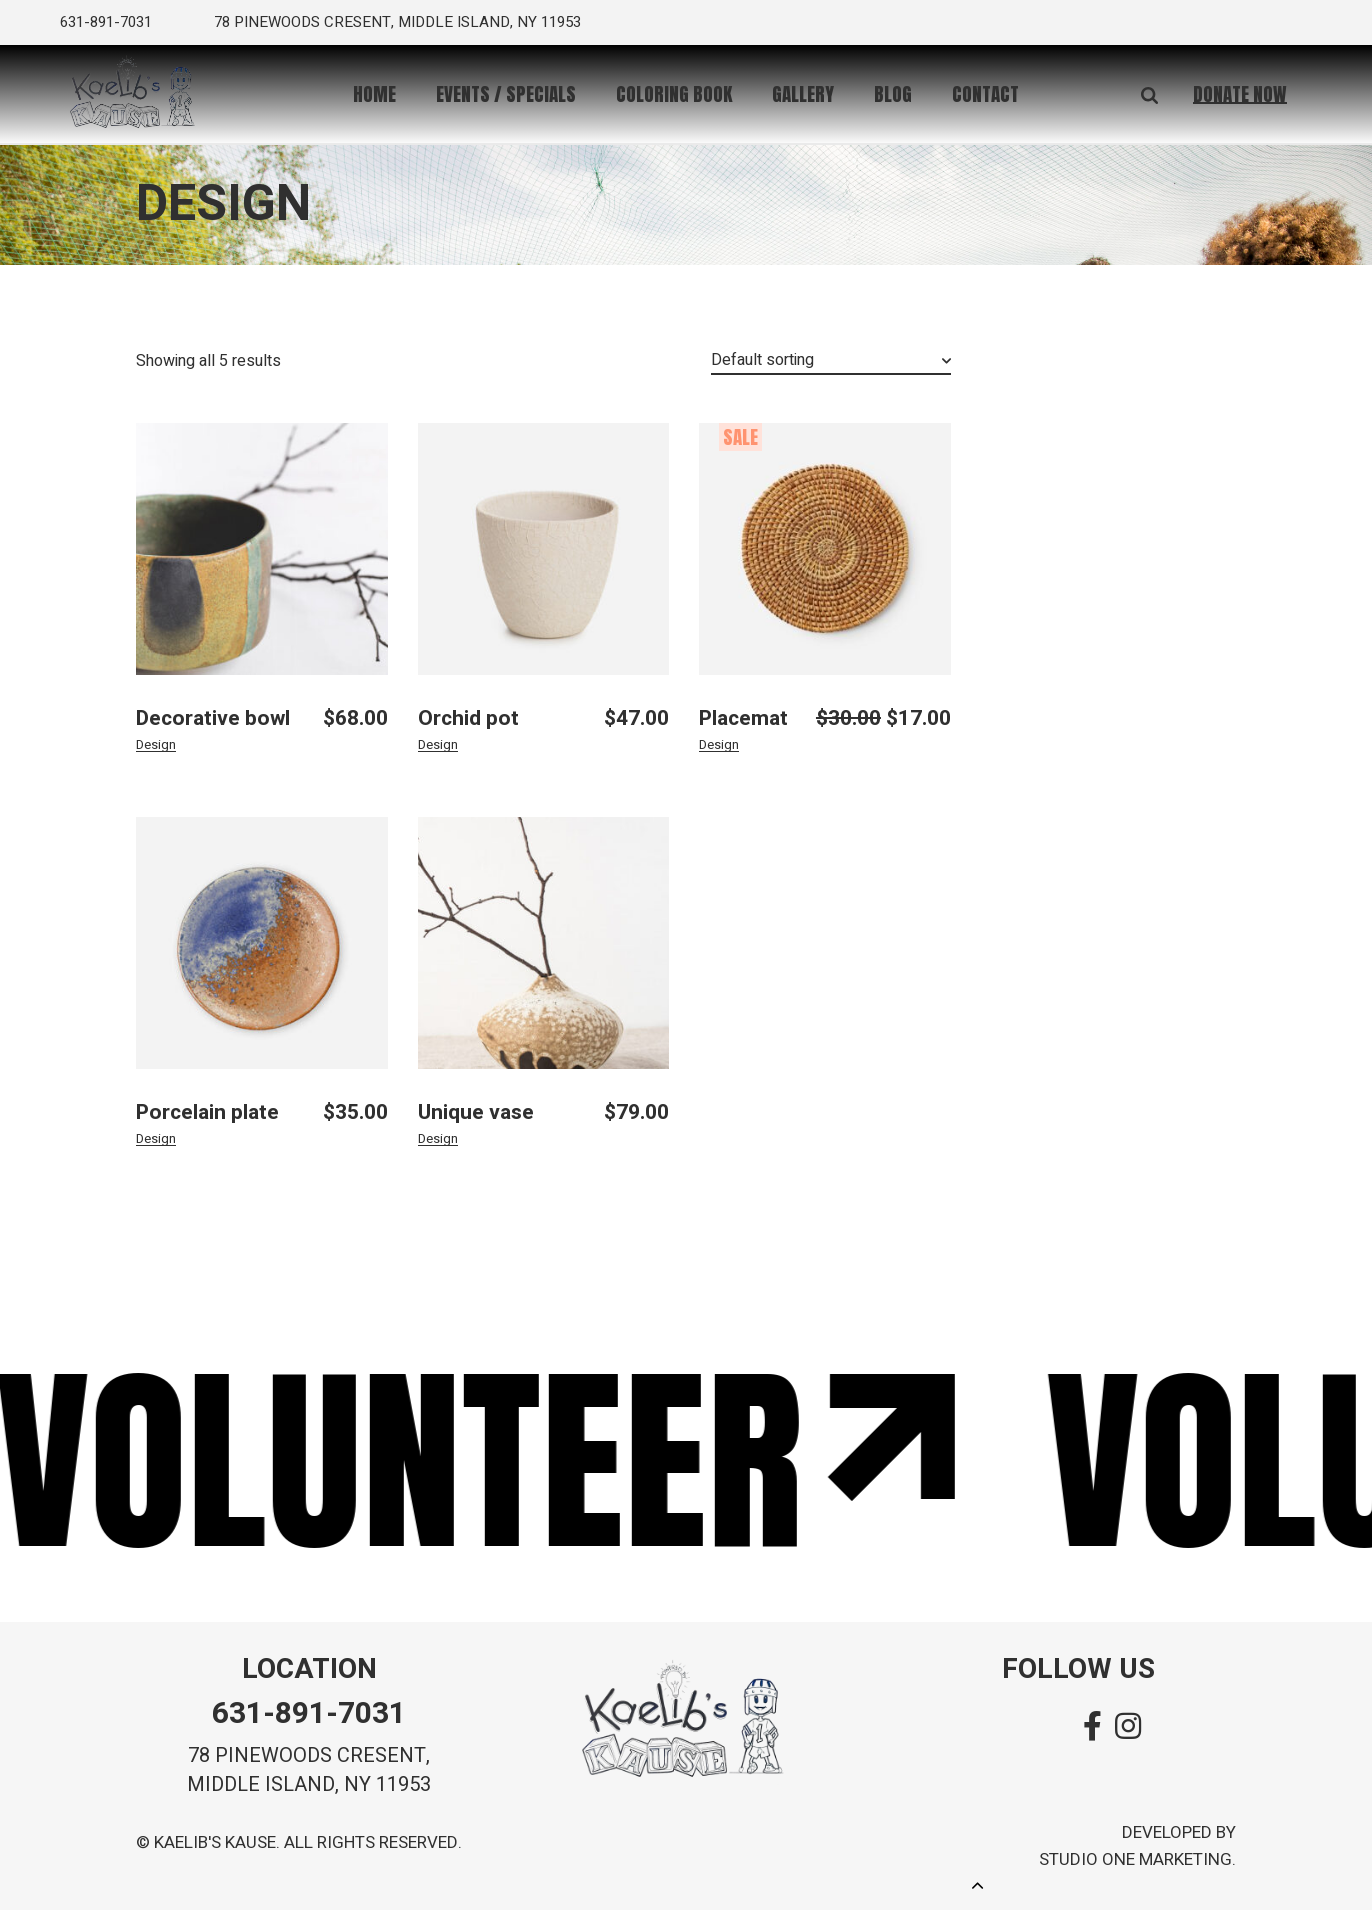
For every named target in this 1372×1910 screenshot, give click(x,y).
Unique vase (476, 1112)
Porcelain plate (207, 1112)
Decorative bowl (213, 718)
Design (156, 744)
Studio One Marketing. (1137, 1859)
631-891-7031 (106, 22)
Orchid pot (468, 718)
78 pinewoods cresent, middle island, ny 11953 (397, 22)
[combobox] (831, 361)
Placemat (743, 718)
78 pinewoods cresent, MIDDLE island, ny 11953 (309, 1770)
